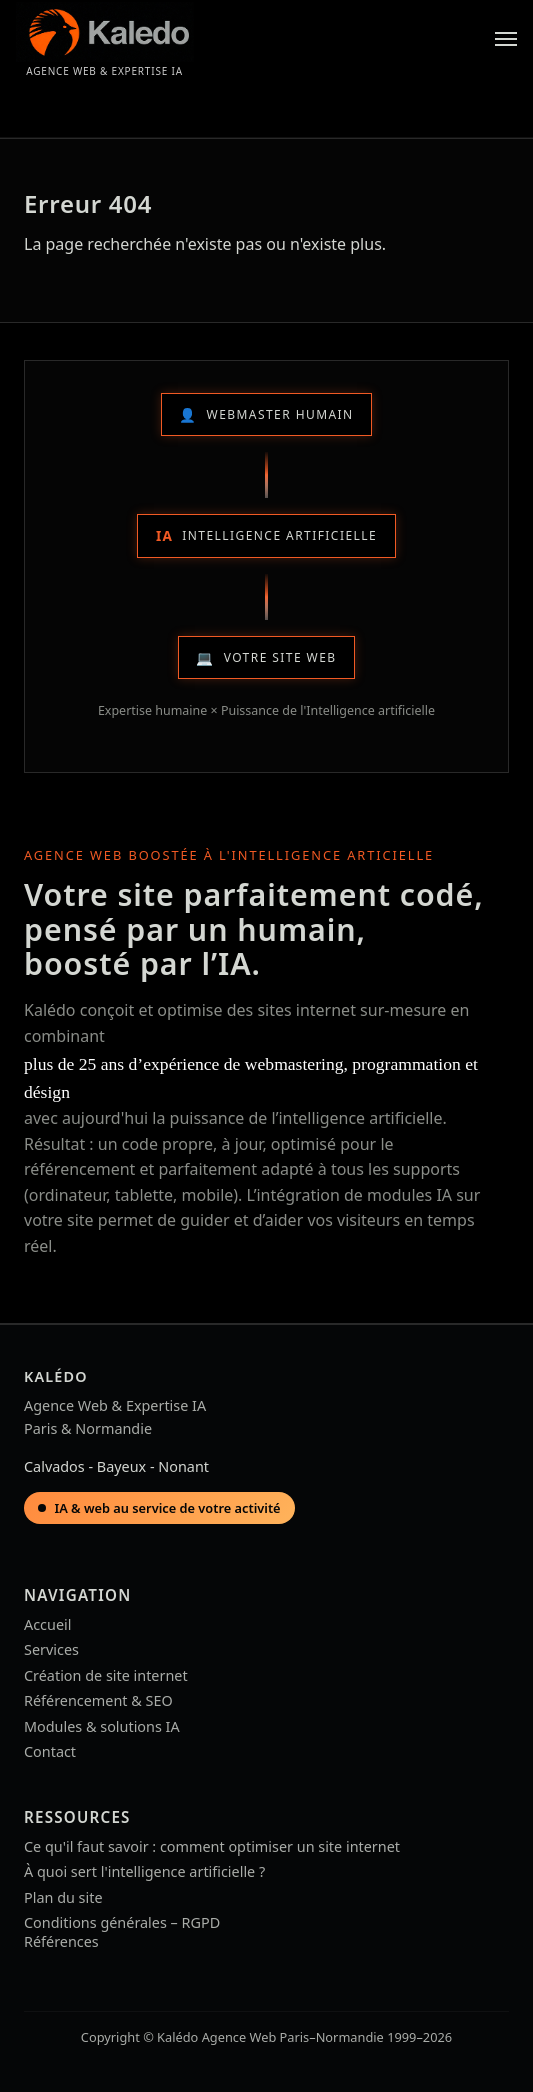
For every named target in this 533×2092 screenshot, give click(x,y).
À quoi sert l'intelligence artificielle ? (144, 1871)
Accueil (47, 1624)
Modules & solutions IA (102, 1726)
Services (51, 1649)
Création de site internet (106, 1675)
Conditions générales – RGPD (122, 1922)
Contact (50, 1751)
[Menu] (506, 39)
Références (61, 1941)
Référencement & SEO (98, 1700)
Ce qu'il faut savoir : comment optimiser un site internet (212, 1846)
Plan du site (63, 1897)
